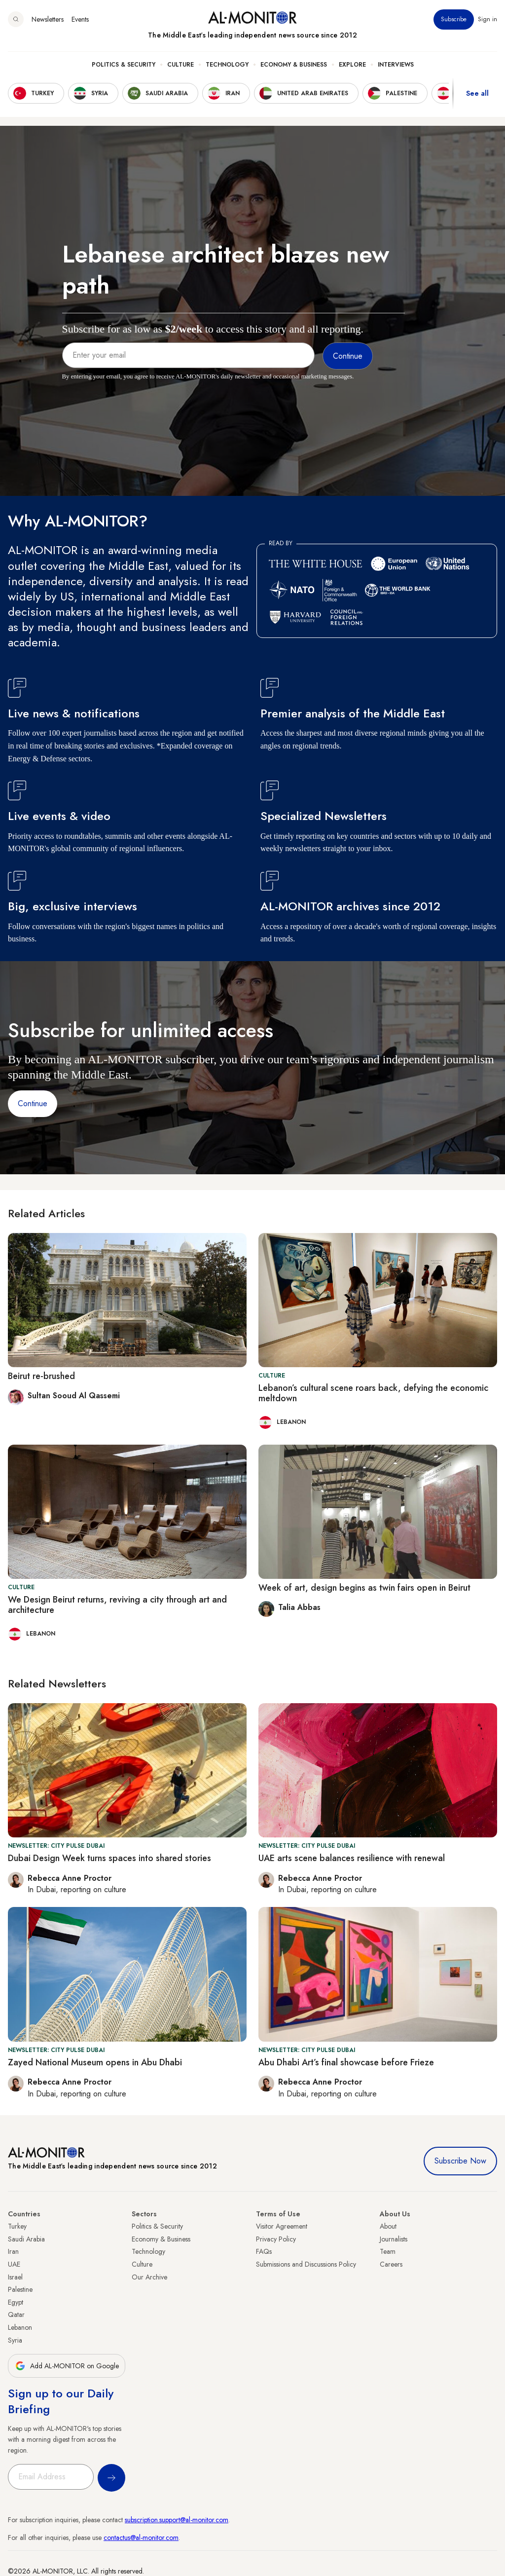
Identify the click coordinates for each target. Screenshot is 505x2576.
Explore (352, 65)
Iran (13, 2251)
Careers (391, 2264)
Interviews (396, 65)
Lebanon (20, 2327)
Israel (15, 2277)
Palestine (20, 2289)
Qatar (16, 2314)
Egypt (15, 2302)
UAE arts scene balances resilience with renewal (351, 1858)
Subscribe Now (460, 2160)
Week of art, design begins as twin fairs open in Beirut (364, 1587)
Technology (227, 65)
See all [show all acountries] (477, 93)
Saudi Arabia (26, 2239)
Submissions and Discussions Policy (306, 2264)
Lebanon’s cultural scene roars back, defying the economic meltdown (373, 1393)
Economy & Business (293, 65)
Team (388, 2251)
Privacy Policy (276, 2239)
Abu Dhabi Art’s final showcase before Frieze (346, 2062)
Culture (180, 65)
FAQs (264, 2251)
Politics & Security (123, 65)
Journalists (393, 2239)
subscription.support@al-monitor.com (176, 2520)
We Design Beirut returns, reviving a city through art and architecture (117, 1605)
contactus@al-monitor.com (141, 2537)
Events (80, 19)
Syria (15, 2340)
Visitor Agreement (281, 2226)
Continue (32, 1103)
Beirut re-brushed (41, 1376)
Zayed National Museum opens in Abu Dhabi (95, 2062)
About (388, 2226)
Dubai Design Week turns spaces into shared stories (109, 1858)
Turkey (17, 2226)
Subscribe (454, 19)
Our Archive (149, 2277)
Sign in (487, 19)
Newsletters (48, 19)
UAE (14, 2264)
